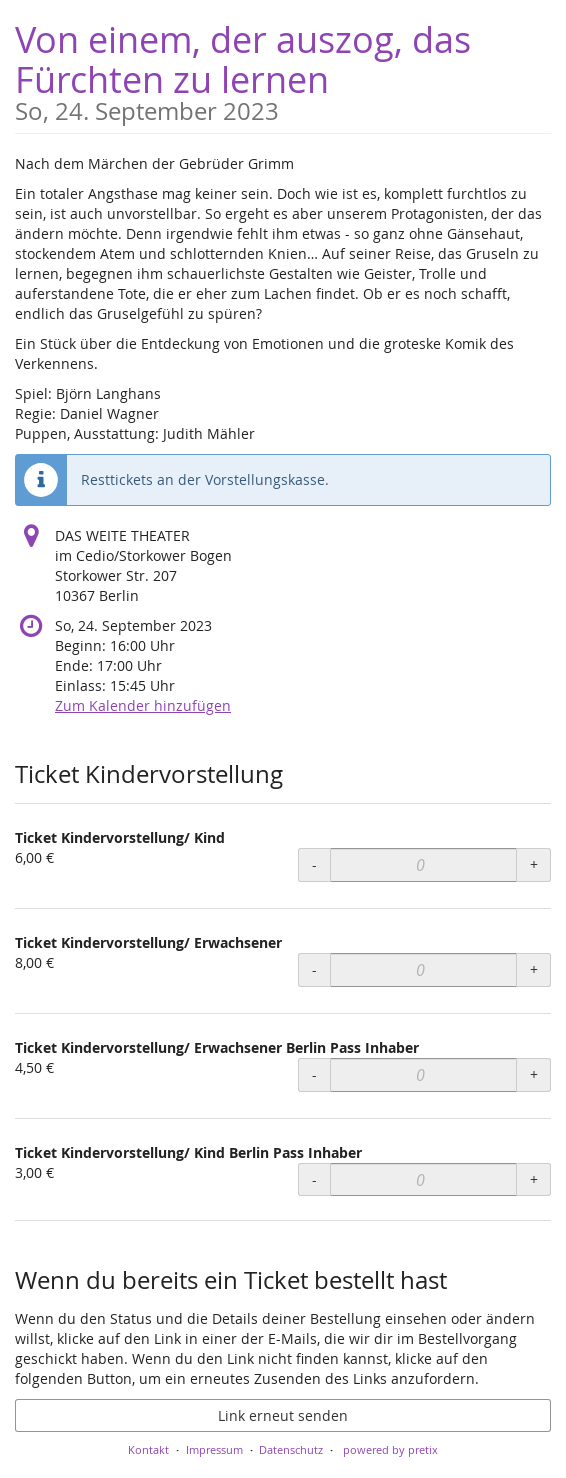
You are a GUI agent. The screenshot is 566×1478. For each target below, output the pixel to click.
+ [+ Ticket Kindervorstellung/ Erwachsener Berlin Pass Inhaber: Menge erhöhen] (534, 1074)
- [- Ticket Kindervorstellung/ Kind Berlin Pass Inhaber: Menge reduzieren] (314, 1179)
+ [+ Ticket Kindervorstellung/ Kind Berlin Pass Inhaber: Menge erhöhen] (534, 1179)
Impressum (214, 1449)
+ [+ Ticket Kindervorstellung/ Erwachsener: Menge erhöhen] (534, 969)
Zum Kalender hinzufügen (143, 705)
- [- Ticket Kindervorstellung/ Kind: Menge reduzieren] (314, 864)
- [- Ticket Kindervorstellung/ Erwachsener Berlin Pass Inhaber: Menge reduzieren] (314, 1074)
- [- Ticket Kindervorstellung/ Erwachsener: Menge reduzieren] (314, 969)
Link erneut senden (283, 1415)
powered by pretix (390, 1449)
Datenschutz (291, 1449)
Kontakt (148, 1449)
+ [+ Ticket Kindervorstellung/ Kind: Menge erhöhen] (534, 864)
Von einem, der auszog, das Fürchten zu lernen (283, 69)
